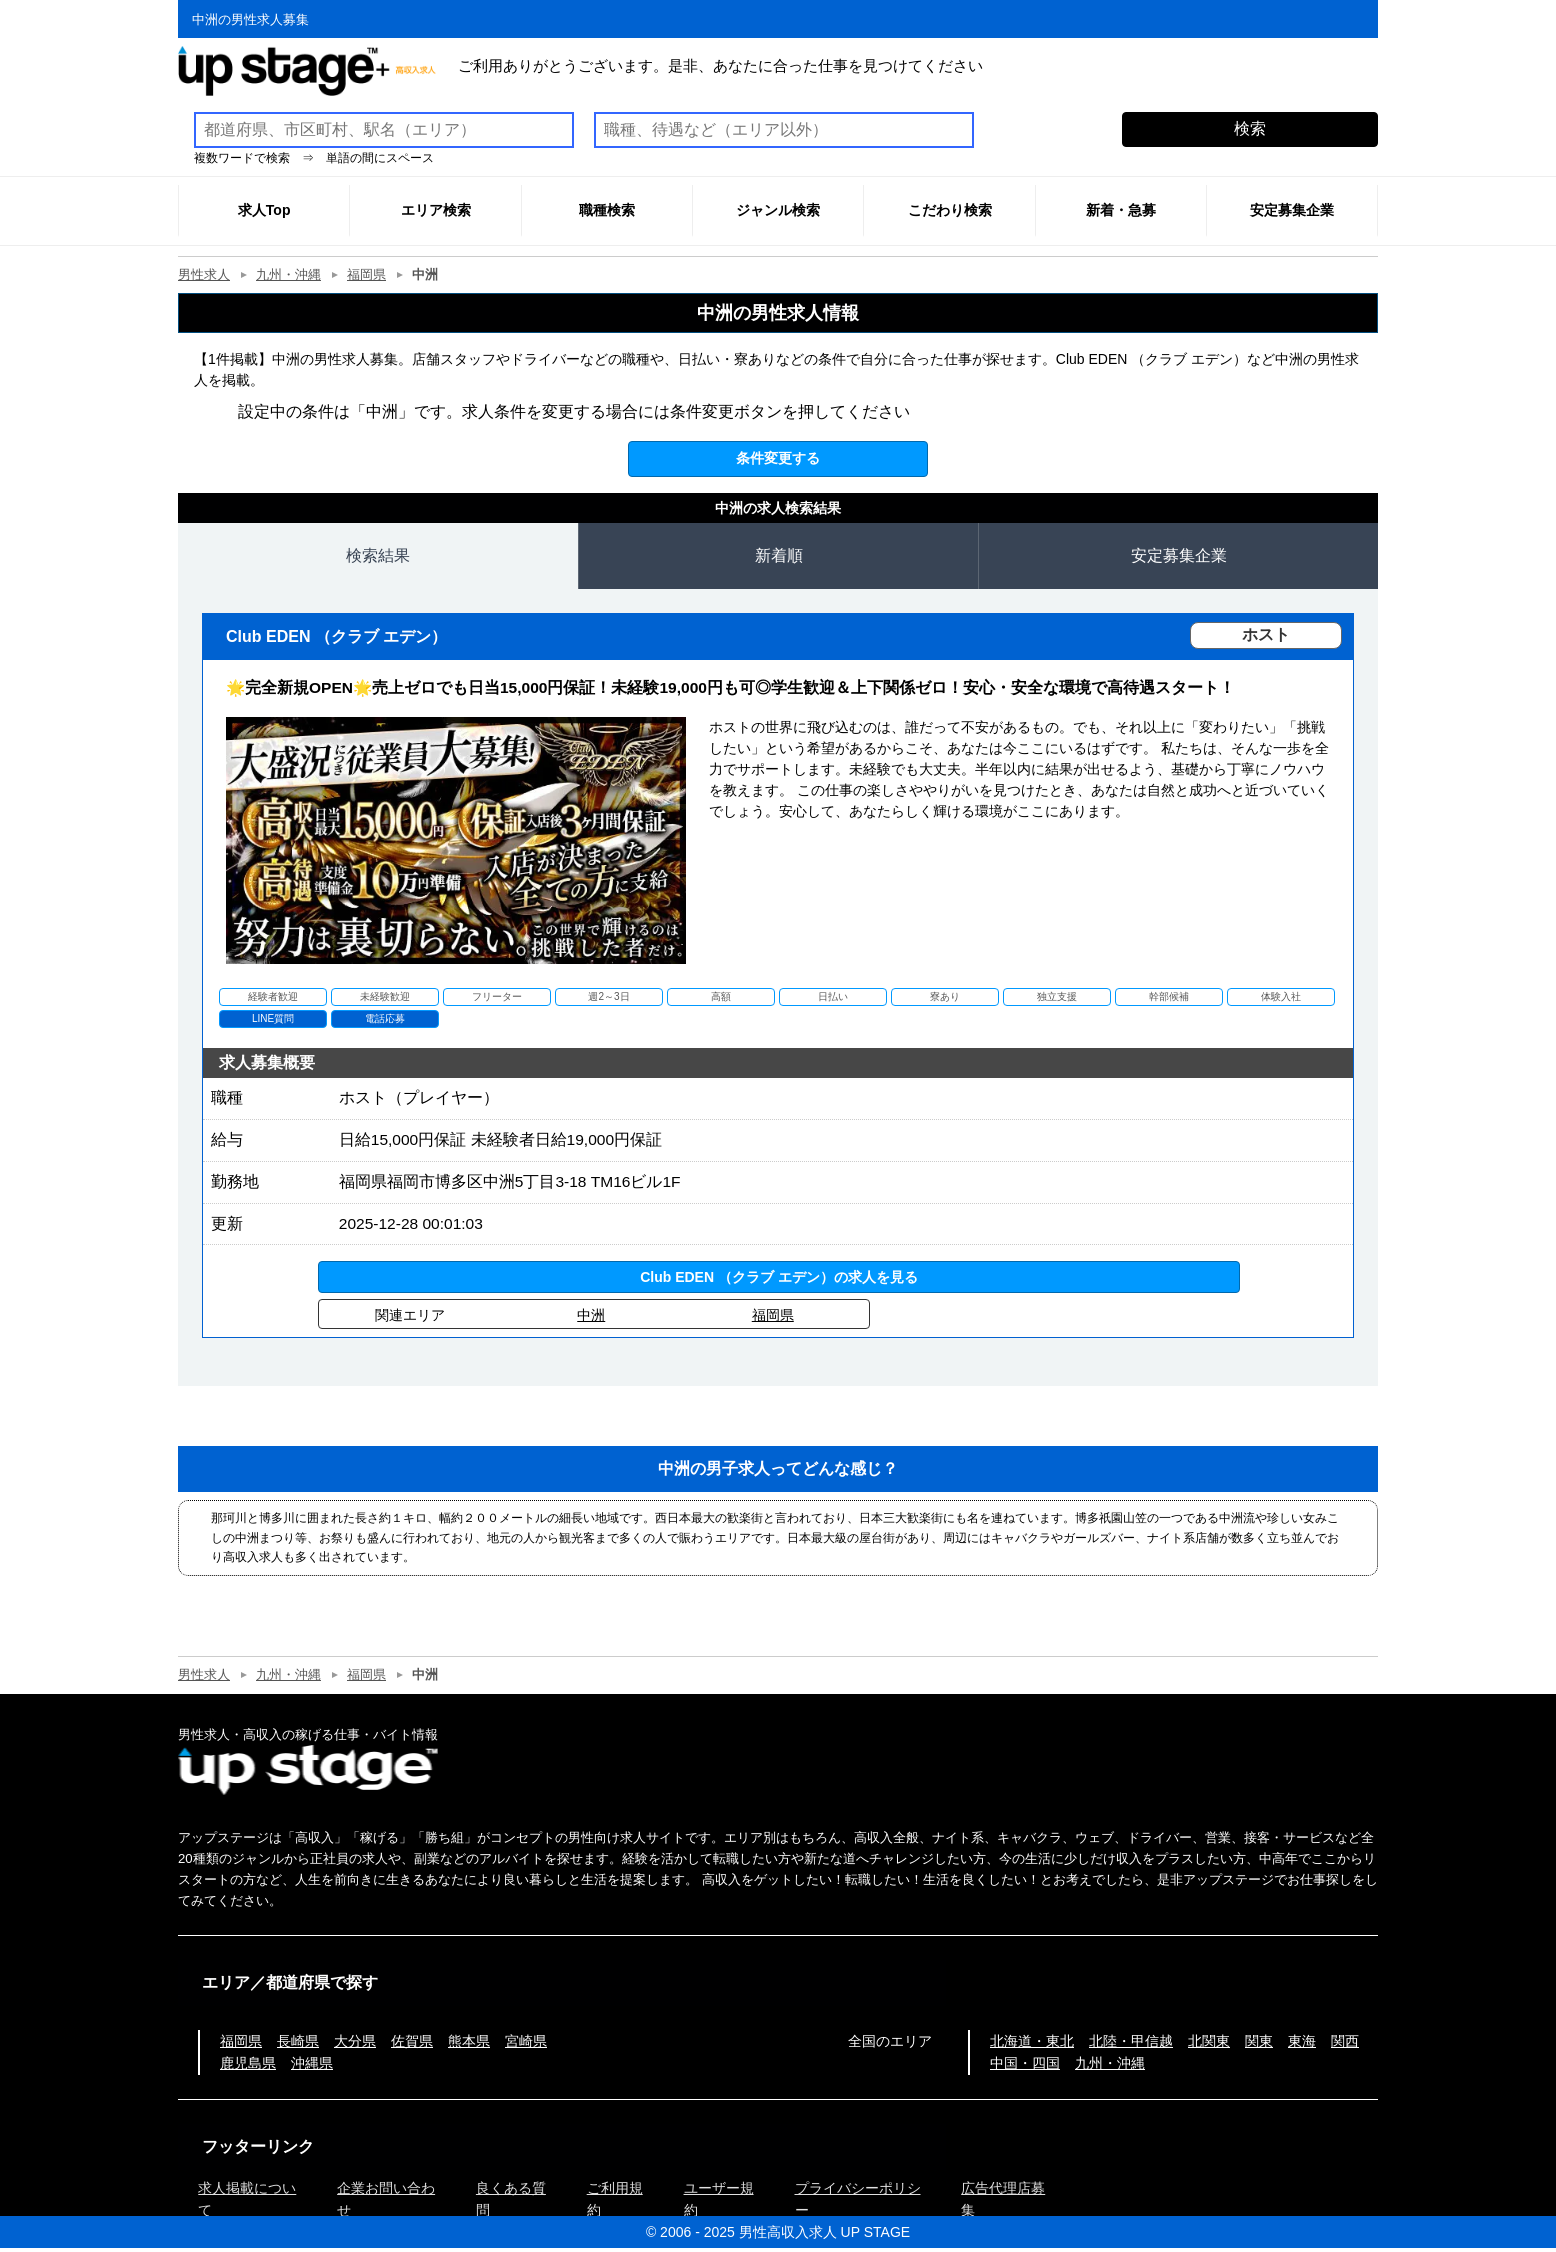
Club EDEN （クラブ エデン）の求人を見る (779, 1281)
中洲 (591, 1319)
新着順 (779, 555)
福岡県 (366, 274)
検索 (1250, 128)
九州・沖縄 (288, 274)
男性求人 (204, 274)
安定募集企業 (1179, 555)
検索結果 (378, 555)
